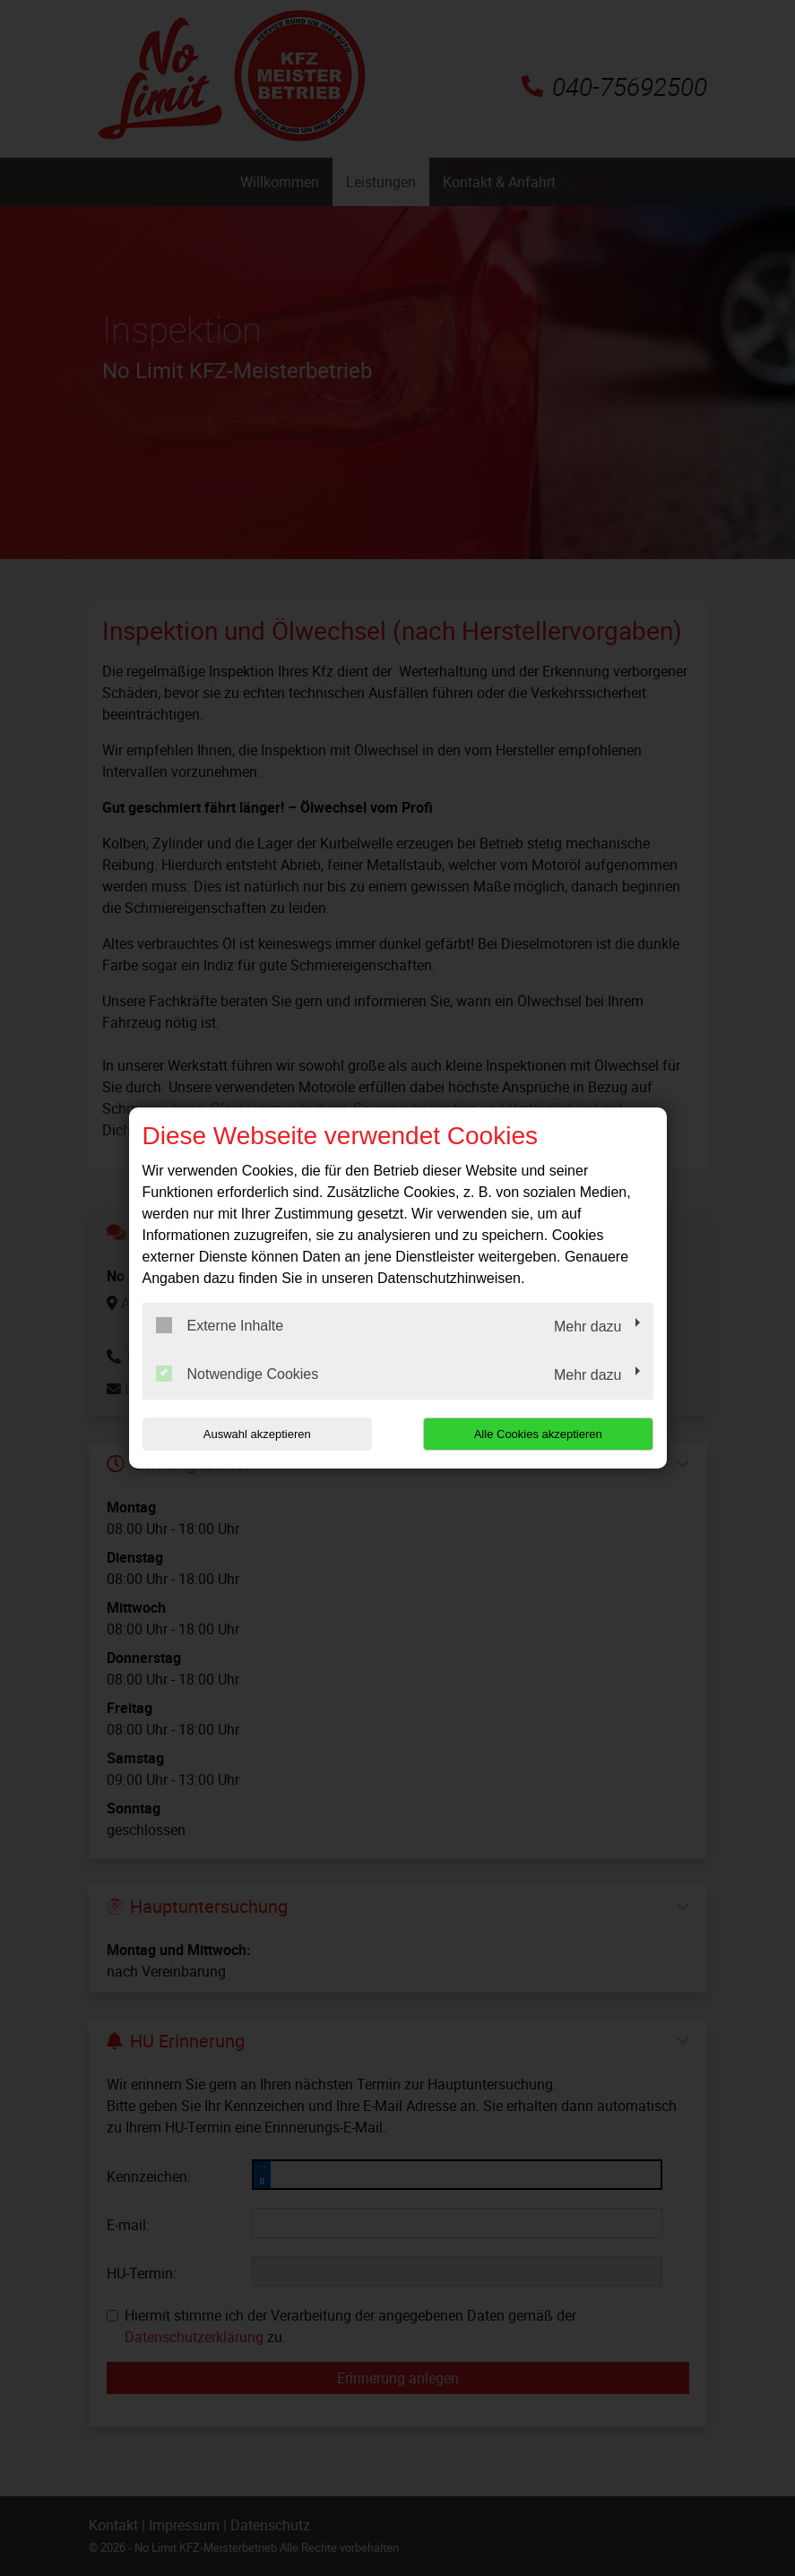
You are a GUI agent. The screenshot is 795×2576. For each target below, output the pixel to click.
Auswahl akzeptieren (257, 1434)
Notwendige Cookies (237, 1374)
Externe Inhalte (220, 1325)
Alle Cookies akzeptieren (538, 1434)
